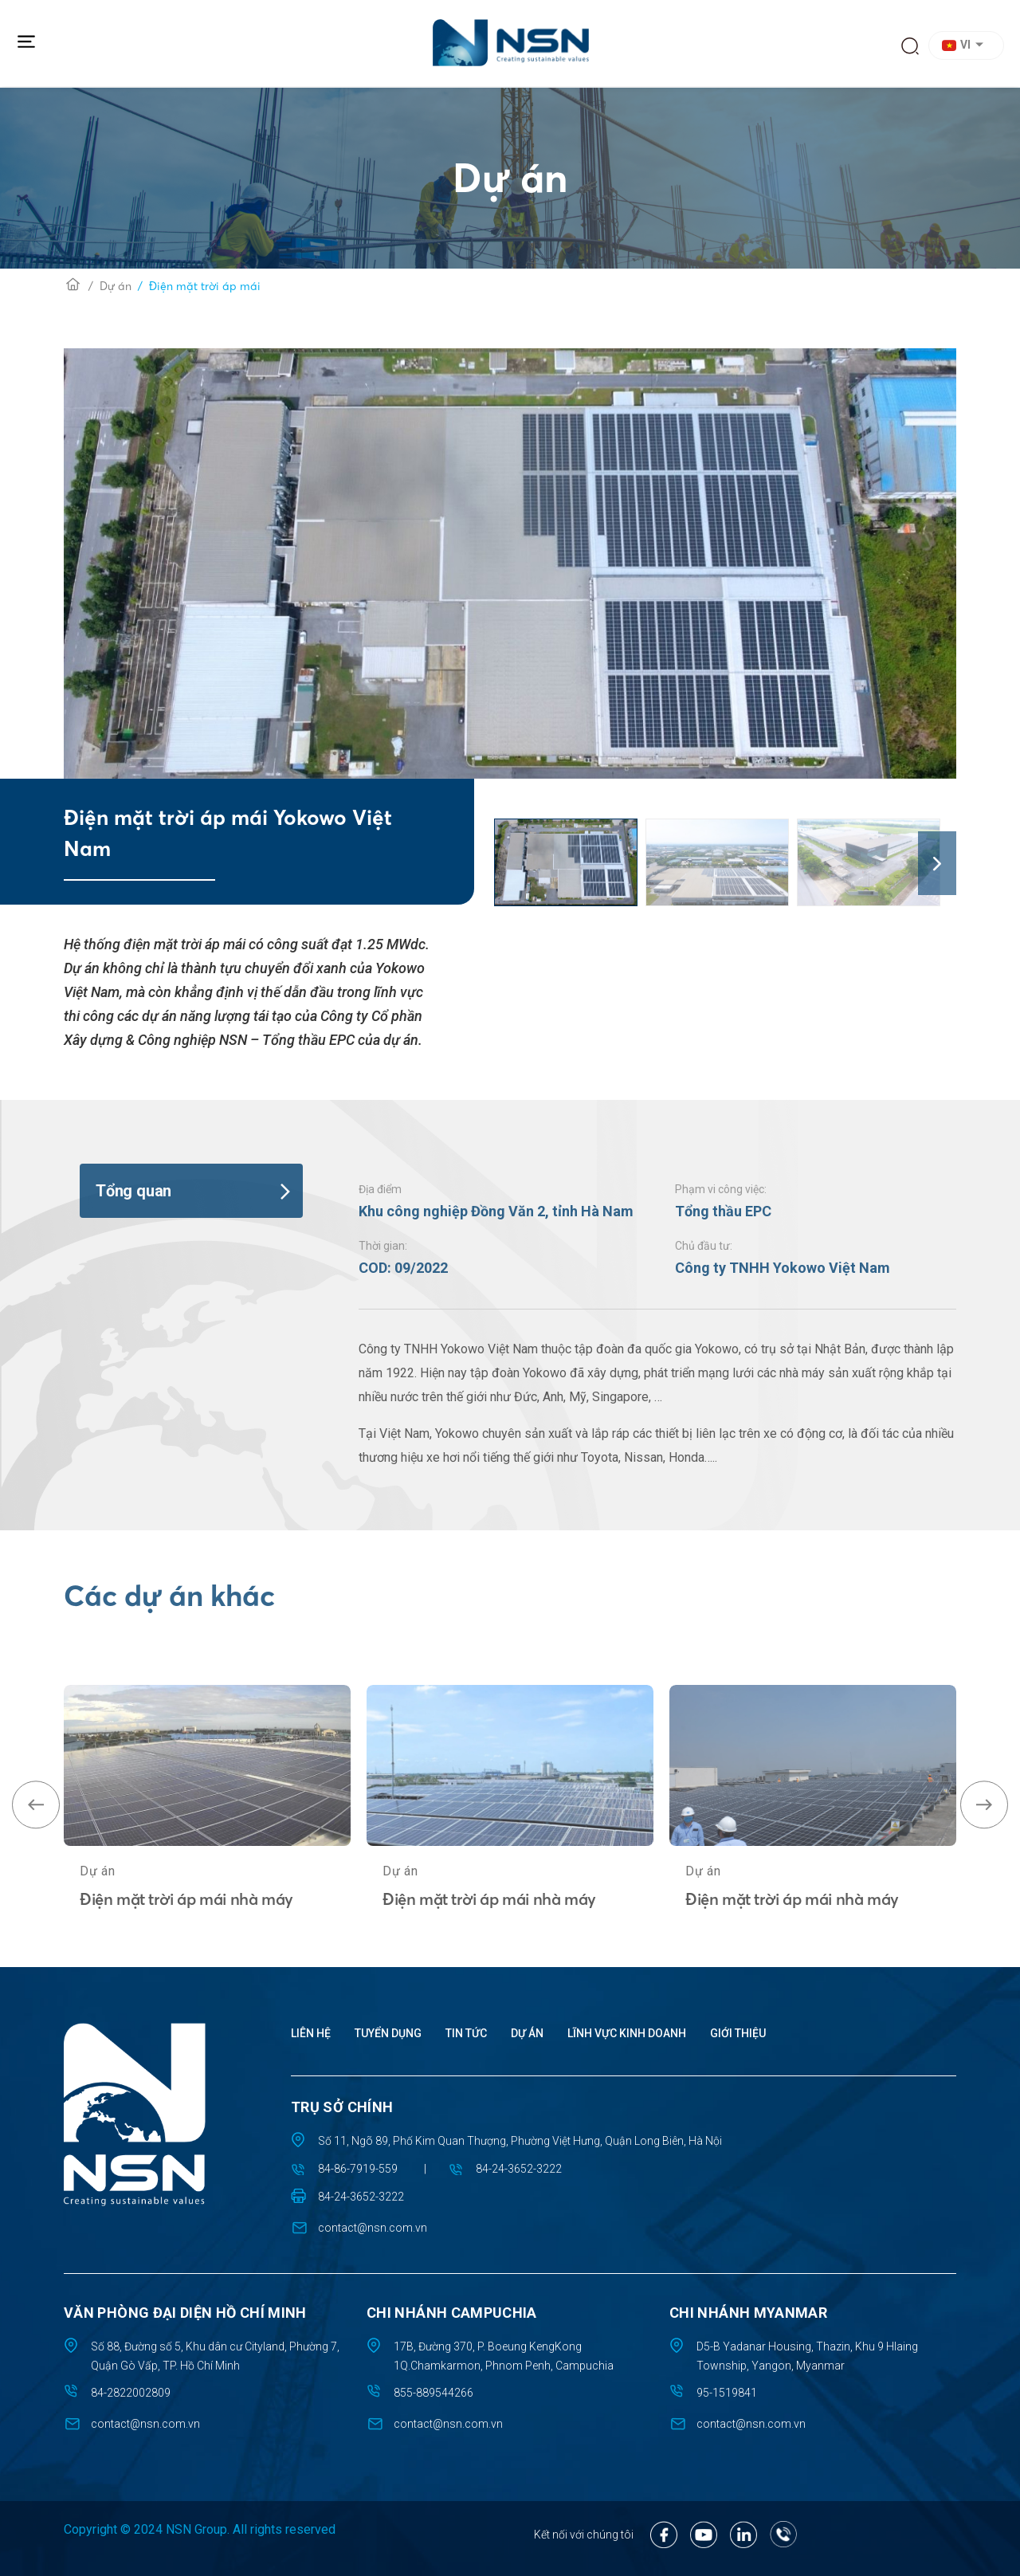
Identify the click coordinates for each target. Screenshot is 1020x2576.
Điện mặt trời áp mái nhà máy (186, 1959)
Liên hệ (311, 2033)
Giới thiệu (738, 2033)
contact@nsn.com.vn (372, 2227)
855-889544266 (433, 2392)
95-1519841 (726, 2392)
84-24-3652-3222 (519, 2168)
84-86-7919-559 (358, 2168)
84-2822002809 (131, 2392)
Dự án (115, 286)
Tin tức (466, 2033)
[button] (968, 45)
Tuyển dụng (388, 2033)
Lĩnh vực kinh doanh (626, 2033)
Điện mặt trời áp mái (205, 286)
